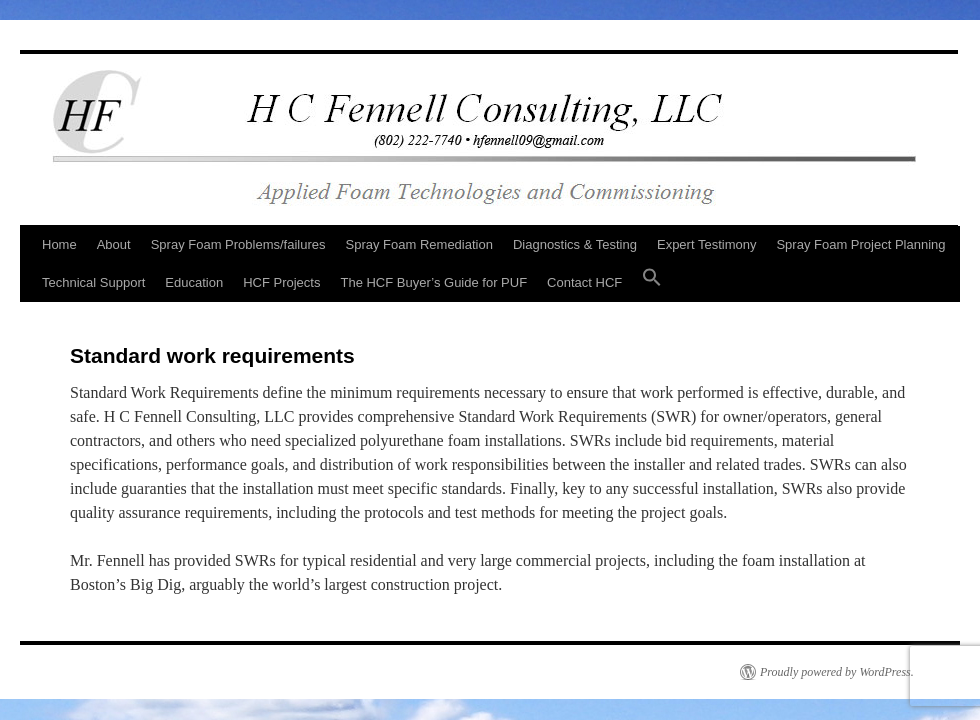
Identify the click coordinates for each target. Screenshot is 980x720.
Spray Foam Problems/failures (238, 244)
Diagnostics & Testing (575, 244)
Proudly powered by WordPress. (837, 672)
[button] (652, 283)
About (114, 244)
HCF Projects (281, 282)
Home (59, 244)
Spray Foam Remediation (419, 244)
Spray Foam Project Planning (860, 244)
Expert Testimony (706, 244)
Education (194, 282)
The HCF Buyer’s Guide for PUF (433, 282)
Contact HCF (584, 282)
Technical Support (93, 282)
